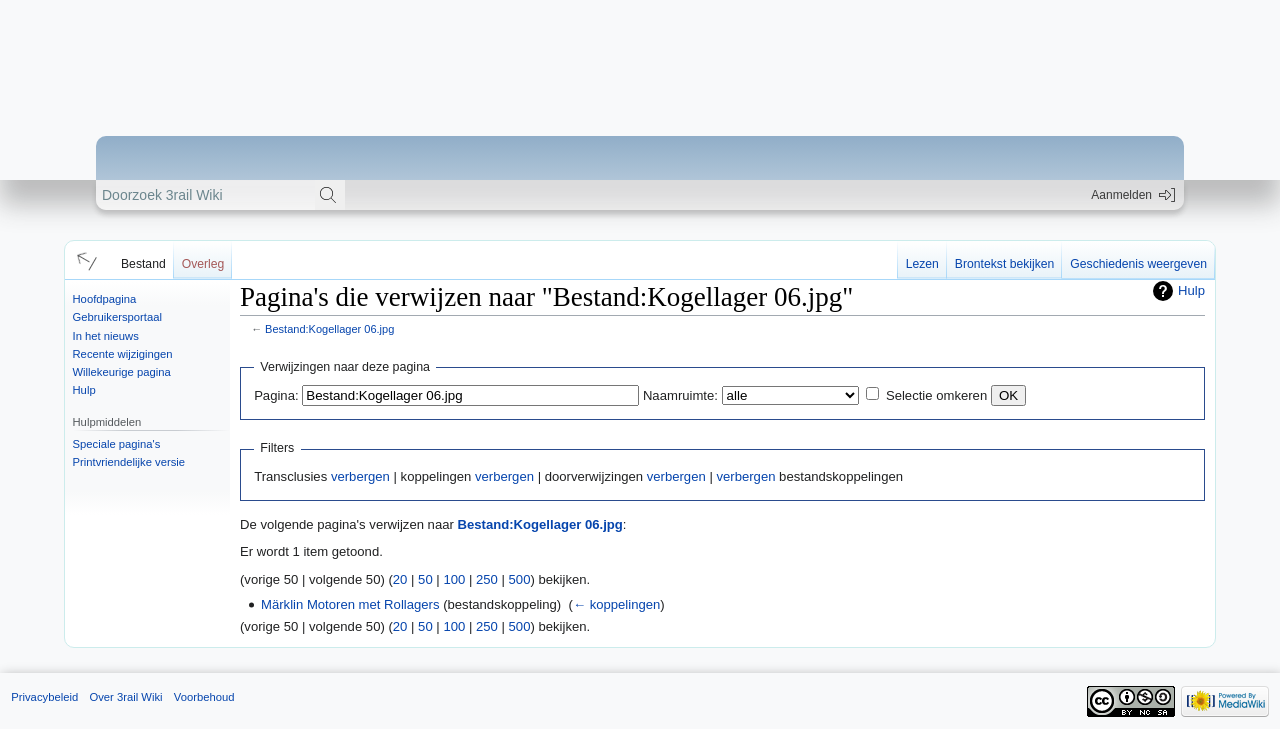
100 (454, 579)
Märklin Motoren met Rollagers (350, 604)
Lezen (922, 264)
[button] (84, 260)
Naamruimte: (680, 395)
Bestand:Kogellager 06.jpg (329, 329)
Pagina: (276, 395)
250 (487, 579)
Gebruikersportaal (117, 317)
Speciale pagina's (117, 444)
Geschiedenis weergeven (1138, 264)
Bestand (143, 264)
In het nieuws (106, 336)
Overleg (203, 264)
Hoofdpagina (105, 299)
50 (425, 579)
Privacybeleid (44, 697)
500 (520, 579)
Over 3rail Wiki (125, 697)
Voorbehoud (204, 697)
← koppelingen (616, 604)
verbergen (360, 476)
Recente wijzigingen (123, 354)
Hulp (84, 390)
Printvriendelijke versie (129, 462)
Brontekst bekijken (1004, 264)
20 (400, 579)
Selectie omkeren (936, 395)
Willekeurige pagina (122, 372)
